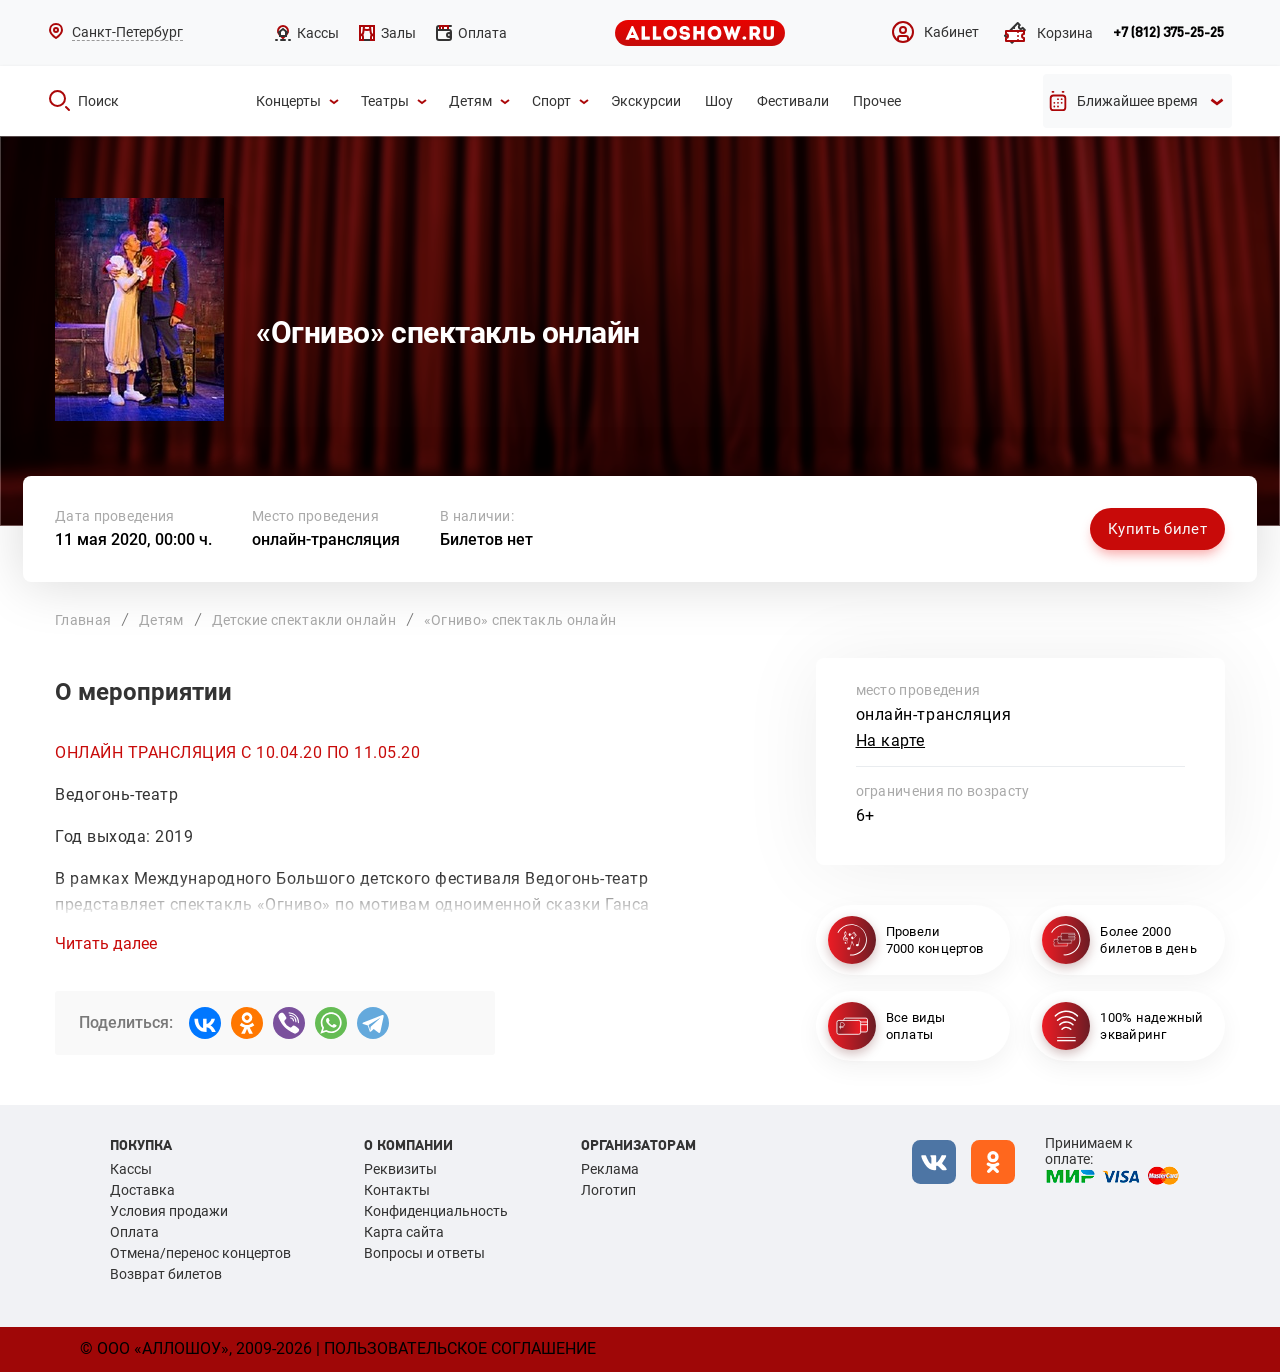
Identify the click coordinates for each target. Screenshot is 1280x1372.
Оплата (134, 1232)
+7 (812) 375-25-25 (1168, 33)
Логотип (608, 1190)
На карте (891, 740)
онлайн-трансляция (326, 539)
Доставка (142, 1190)
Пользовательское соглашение (460, 1348)
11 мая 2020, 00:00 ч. (133, 539)
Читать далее (106, 944)
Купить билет (1157, 529)
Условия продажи (169, 1211)
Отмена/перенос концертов (200, 1253)
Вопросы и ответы (424, 1253)
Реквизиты (400, 1169)
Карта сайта (404, 1232)
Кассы (131, 1169)
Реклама (610, 1169)
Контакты (397, 1190)
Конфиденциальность (436, 1211)
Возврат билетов (166, 1274)
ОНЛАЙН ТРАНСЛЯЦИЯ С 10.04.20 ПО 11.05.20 (237, 752)
